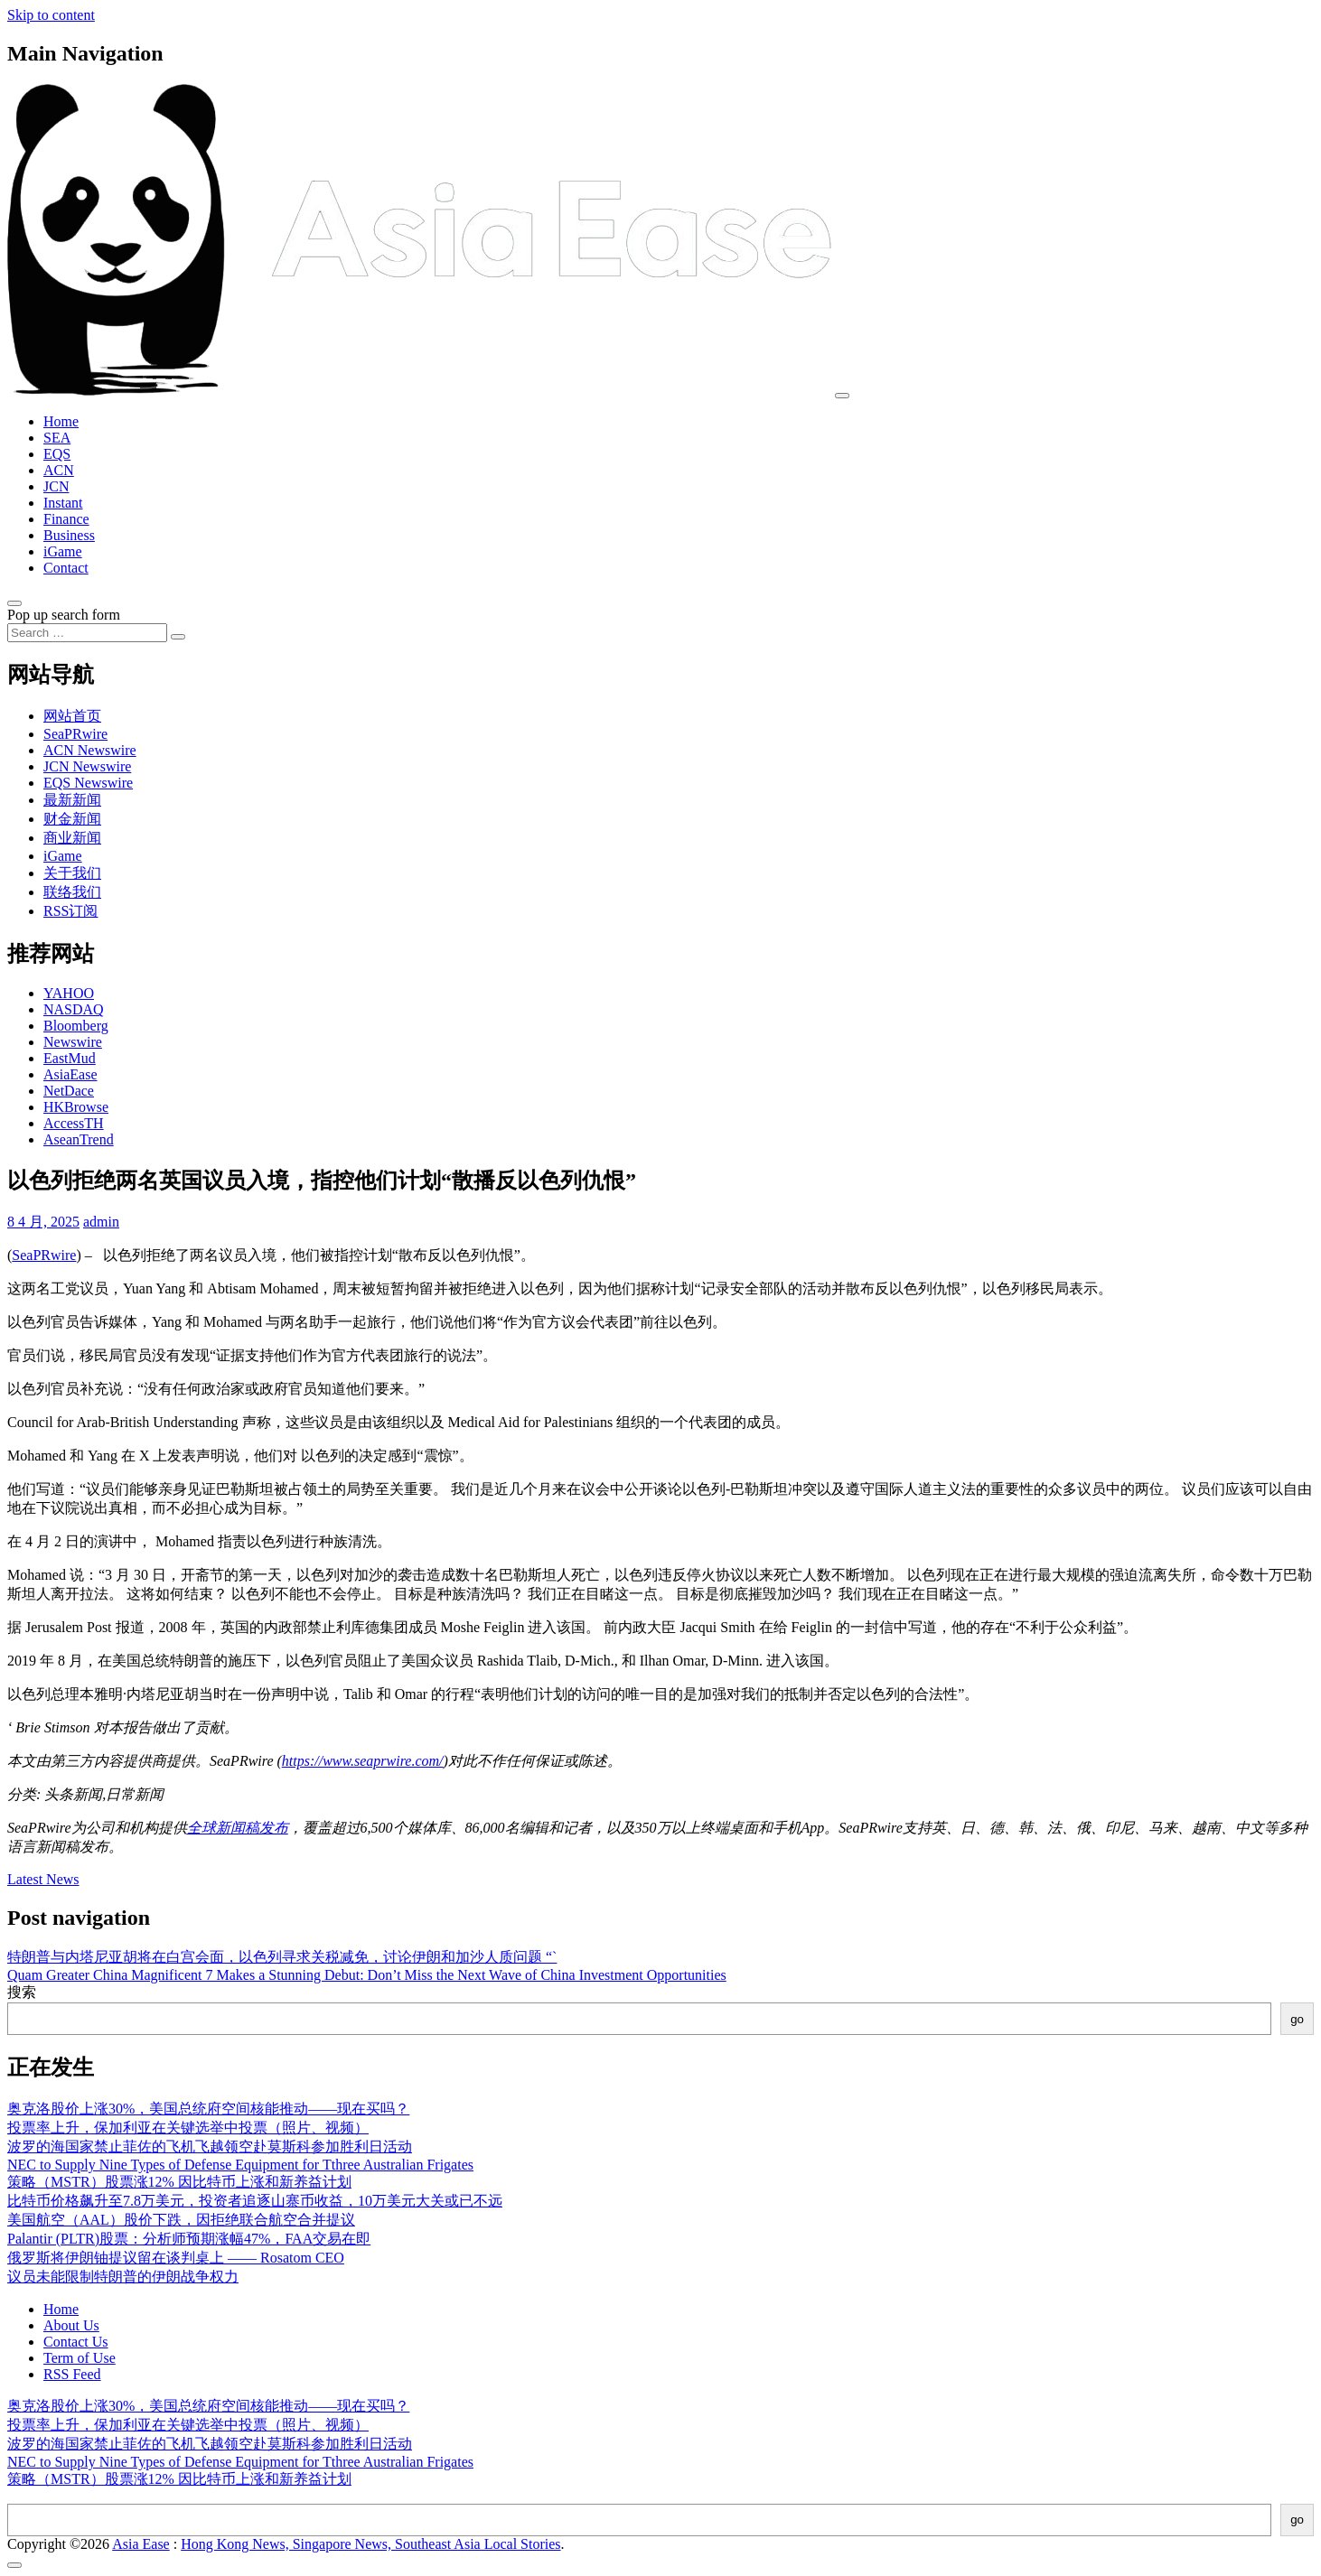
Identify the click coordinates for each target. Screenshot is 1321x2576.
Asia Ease (141, 2544)
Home (61, 421)
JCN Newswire (87, 766)
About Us (71, 2325)
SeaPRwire (75, 734)
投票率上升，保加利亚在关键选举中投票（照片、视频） (188, 2127)
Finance (66, 519)
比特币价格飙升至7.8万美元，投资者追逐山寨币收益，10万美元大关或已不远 (254, 2200)
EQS (56, 454)
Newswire (72, 1042)
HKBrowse (75, 1107)
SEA (56, 437)
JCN (56, 486)
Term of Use (79, 2358)
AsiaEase (70, 1074)
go (1297, 2019)
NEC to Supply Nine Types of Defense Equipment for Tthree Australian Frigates (240, 2164)
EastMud (69, 1058)
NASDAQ (73, 1009)
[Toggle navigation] (842, 395)
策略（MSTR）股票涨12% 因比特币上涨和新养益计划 (179, 2181)
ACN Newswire (89, 750)
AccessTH (73, 1123)
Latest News (43, 1879)
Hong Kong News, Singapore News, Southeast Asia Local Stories (370, 2544)
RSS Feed (72, 2374)
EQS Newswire (88, 782)
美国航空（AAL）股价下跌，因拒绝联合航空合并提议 (181, 2219)
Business (69, 535)
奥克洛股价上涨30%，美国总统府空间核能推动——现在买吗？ (208, 2108)
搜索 (21, 1992)
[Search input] (87, 632)
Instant (63, 502)
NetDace (68, 1090)
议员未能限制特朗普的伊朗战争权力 (123, 2276)
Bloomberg (75, 1025)
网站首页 (72, 715)
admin (101, 1221)
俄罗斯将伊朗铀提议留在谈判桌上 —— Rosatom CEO (175, 2257)
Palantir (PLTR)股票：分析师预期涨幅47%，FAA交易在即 (188, 2238)
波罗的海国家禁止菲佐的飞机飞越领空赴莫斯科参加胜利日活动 (209, 2146)
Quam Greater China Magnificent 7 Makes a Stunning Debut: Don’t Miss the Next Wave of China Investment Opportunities (366, 1975)
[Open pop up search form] (14, 603)
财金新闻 (72, 818)
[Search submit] (178, 636)
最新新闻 (72, 799)
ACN (58, 470)
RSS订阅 (70, 911)
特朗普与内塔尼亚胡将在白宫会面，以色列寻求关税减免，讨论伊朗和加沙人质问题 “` (282, 1957)
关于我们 (72, 873)
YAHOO (68, 993)
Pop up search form (63, 614)
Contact (66, 567)
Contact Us (75, 2341)
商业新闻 (72, 837)
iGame (62, 551)
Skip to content (51, 15)
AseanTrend (78, 1139)
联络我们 (72, 892)
